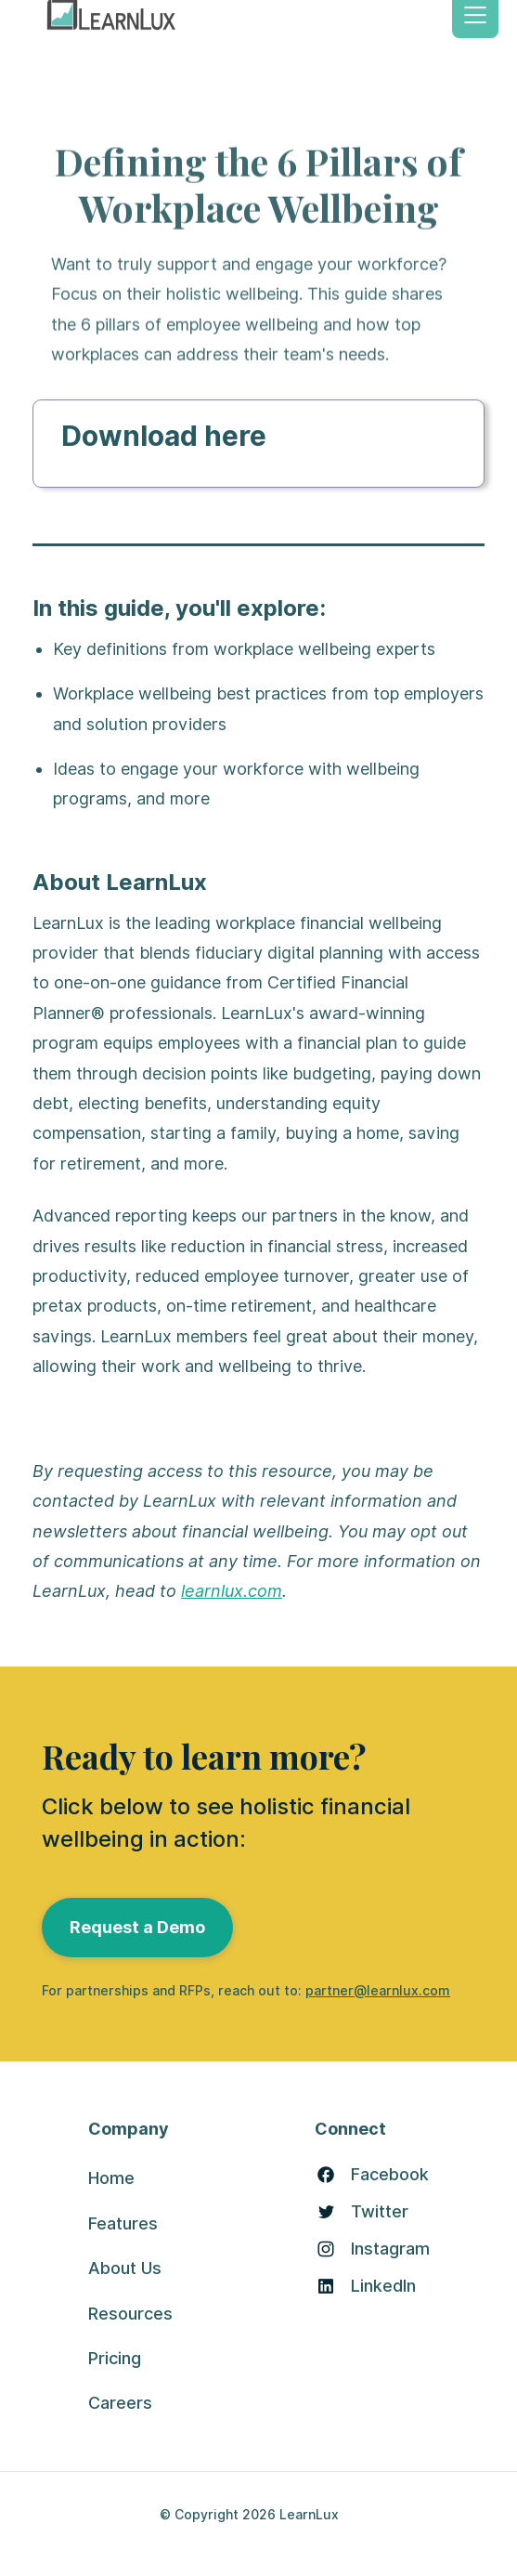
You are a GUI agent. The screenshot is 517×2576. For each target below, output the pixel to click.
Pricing (114, 2358)
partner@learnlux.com (377, 1990)
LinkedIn (383, 2286)
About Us (125, 2268)
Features (123, 2223)
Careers (120, 2403)
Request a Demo (137, 1927)
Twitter (379, 2212)
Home (111, 2178)
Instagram (390, 2249)
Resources (130, 2313)
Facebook (390, 2174)
